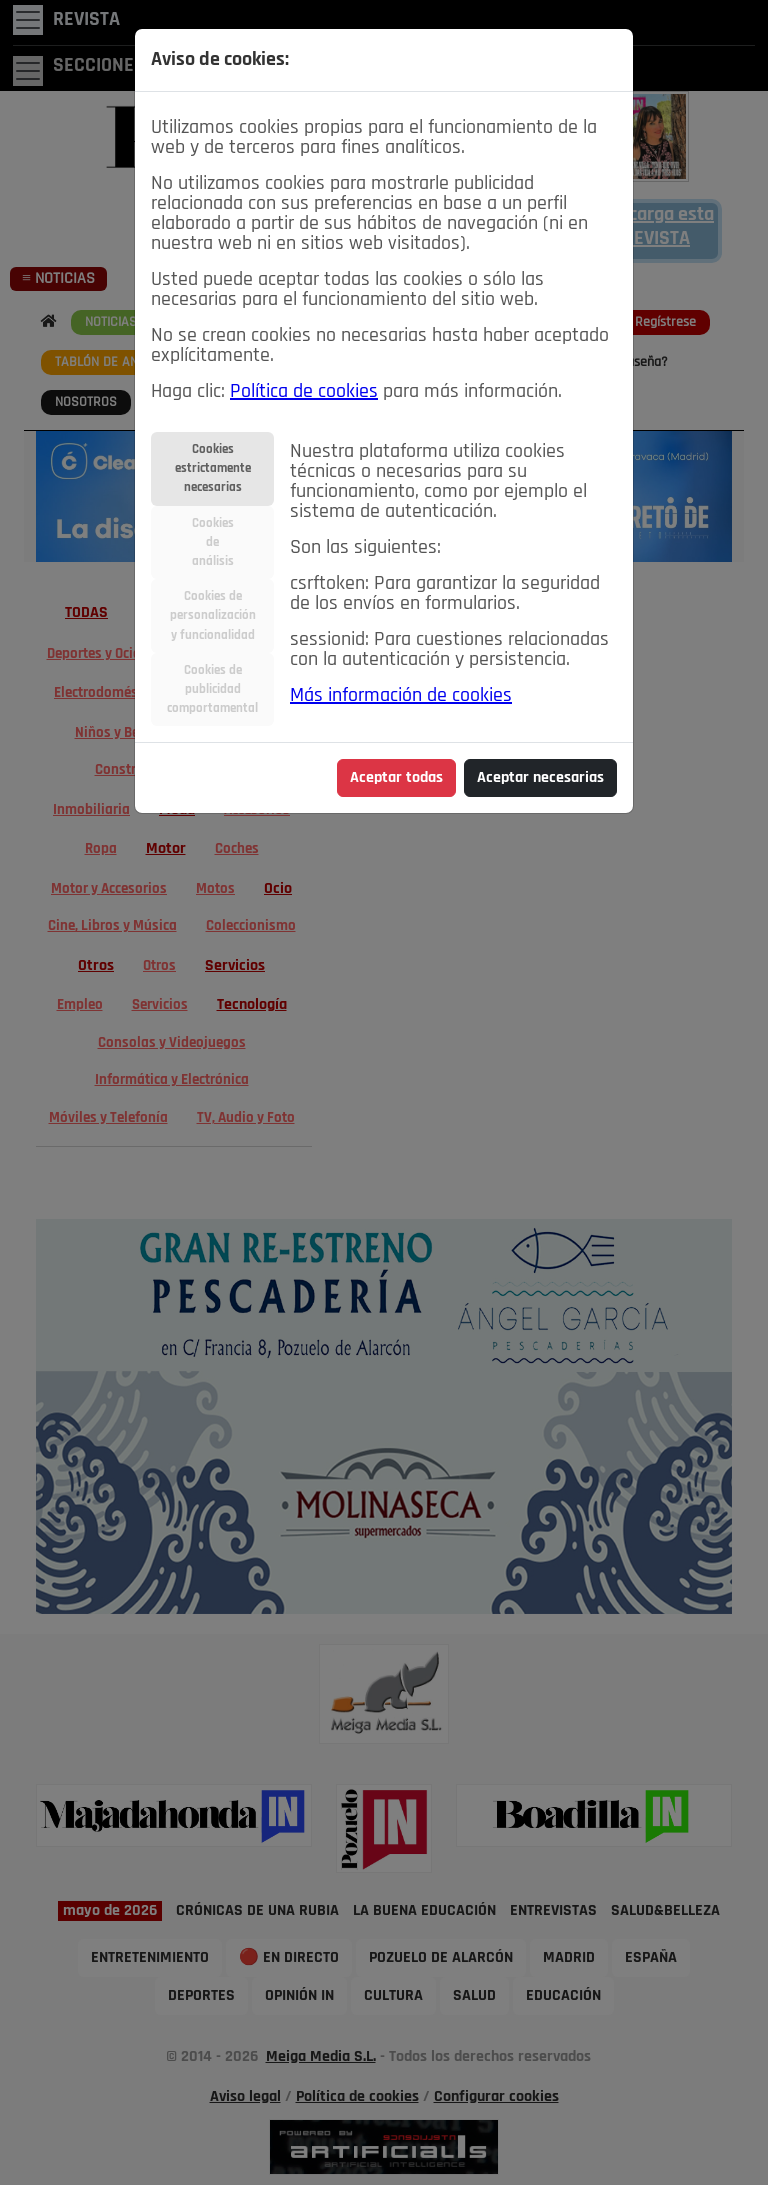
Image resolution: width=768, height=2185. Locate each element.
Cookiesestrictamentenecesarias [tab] (213, 468)
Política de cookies (304, 392)
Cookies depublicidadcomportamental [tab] (212, 689)
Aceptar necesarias (540, 778)
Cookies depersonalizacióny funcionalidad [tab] (213, 615)
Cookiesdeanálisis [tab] (213, 542)
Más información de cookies (401, 696)
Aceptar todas (396, 778)
